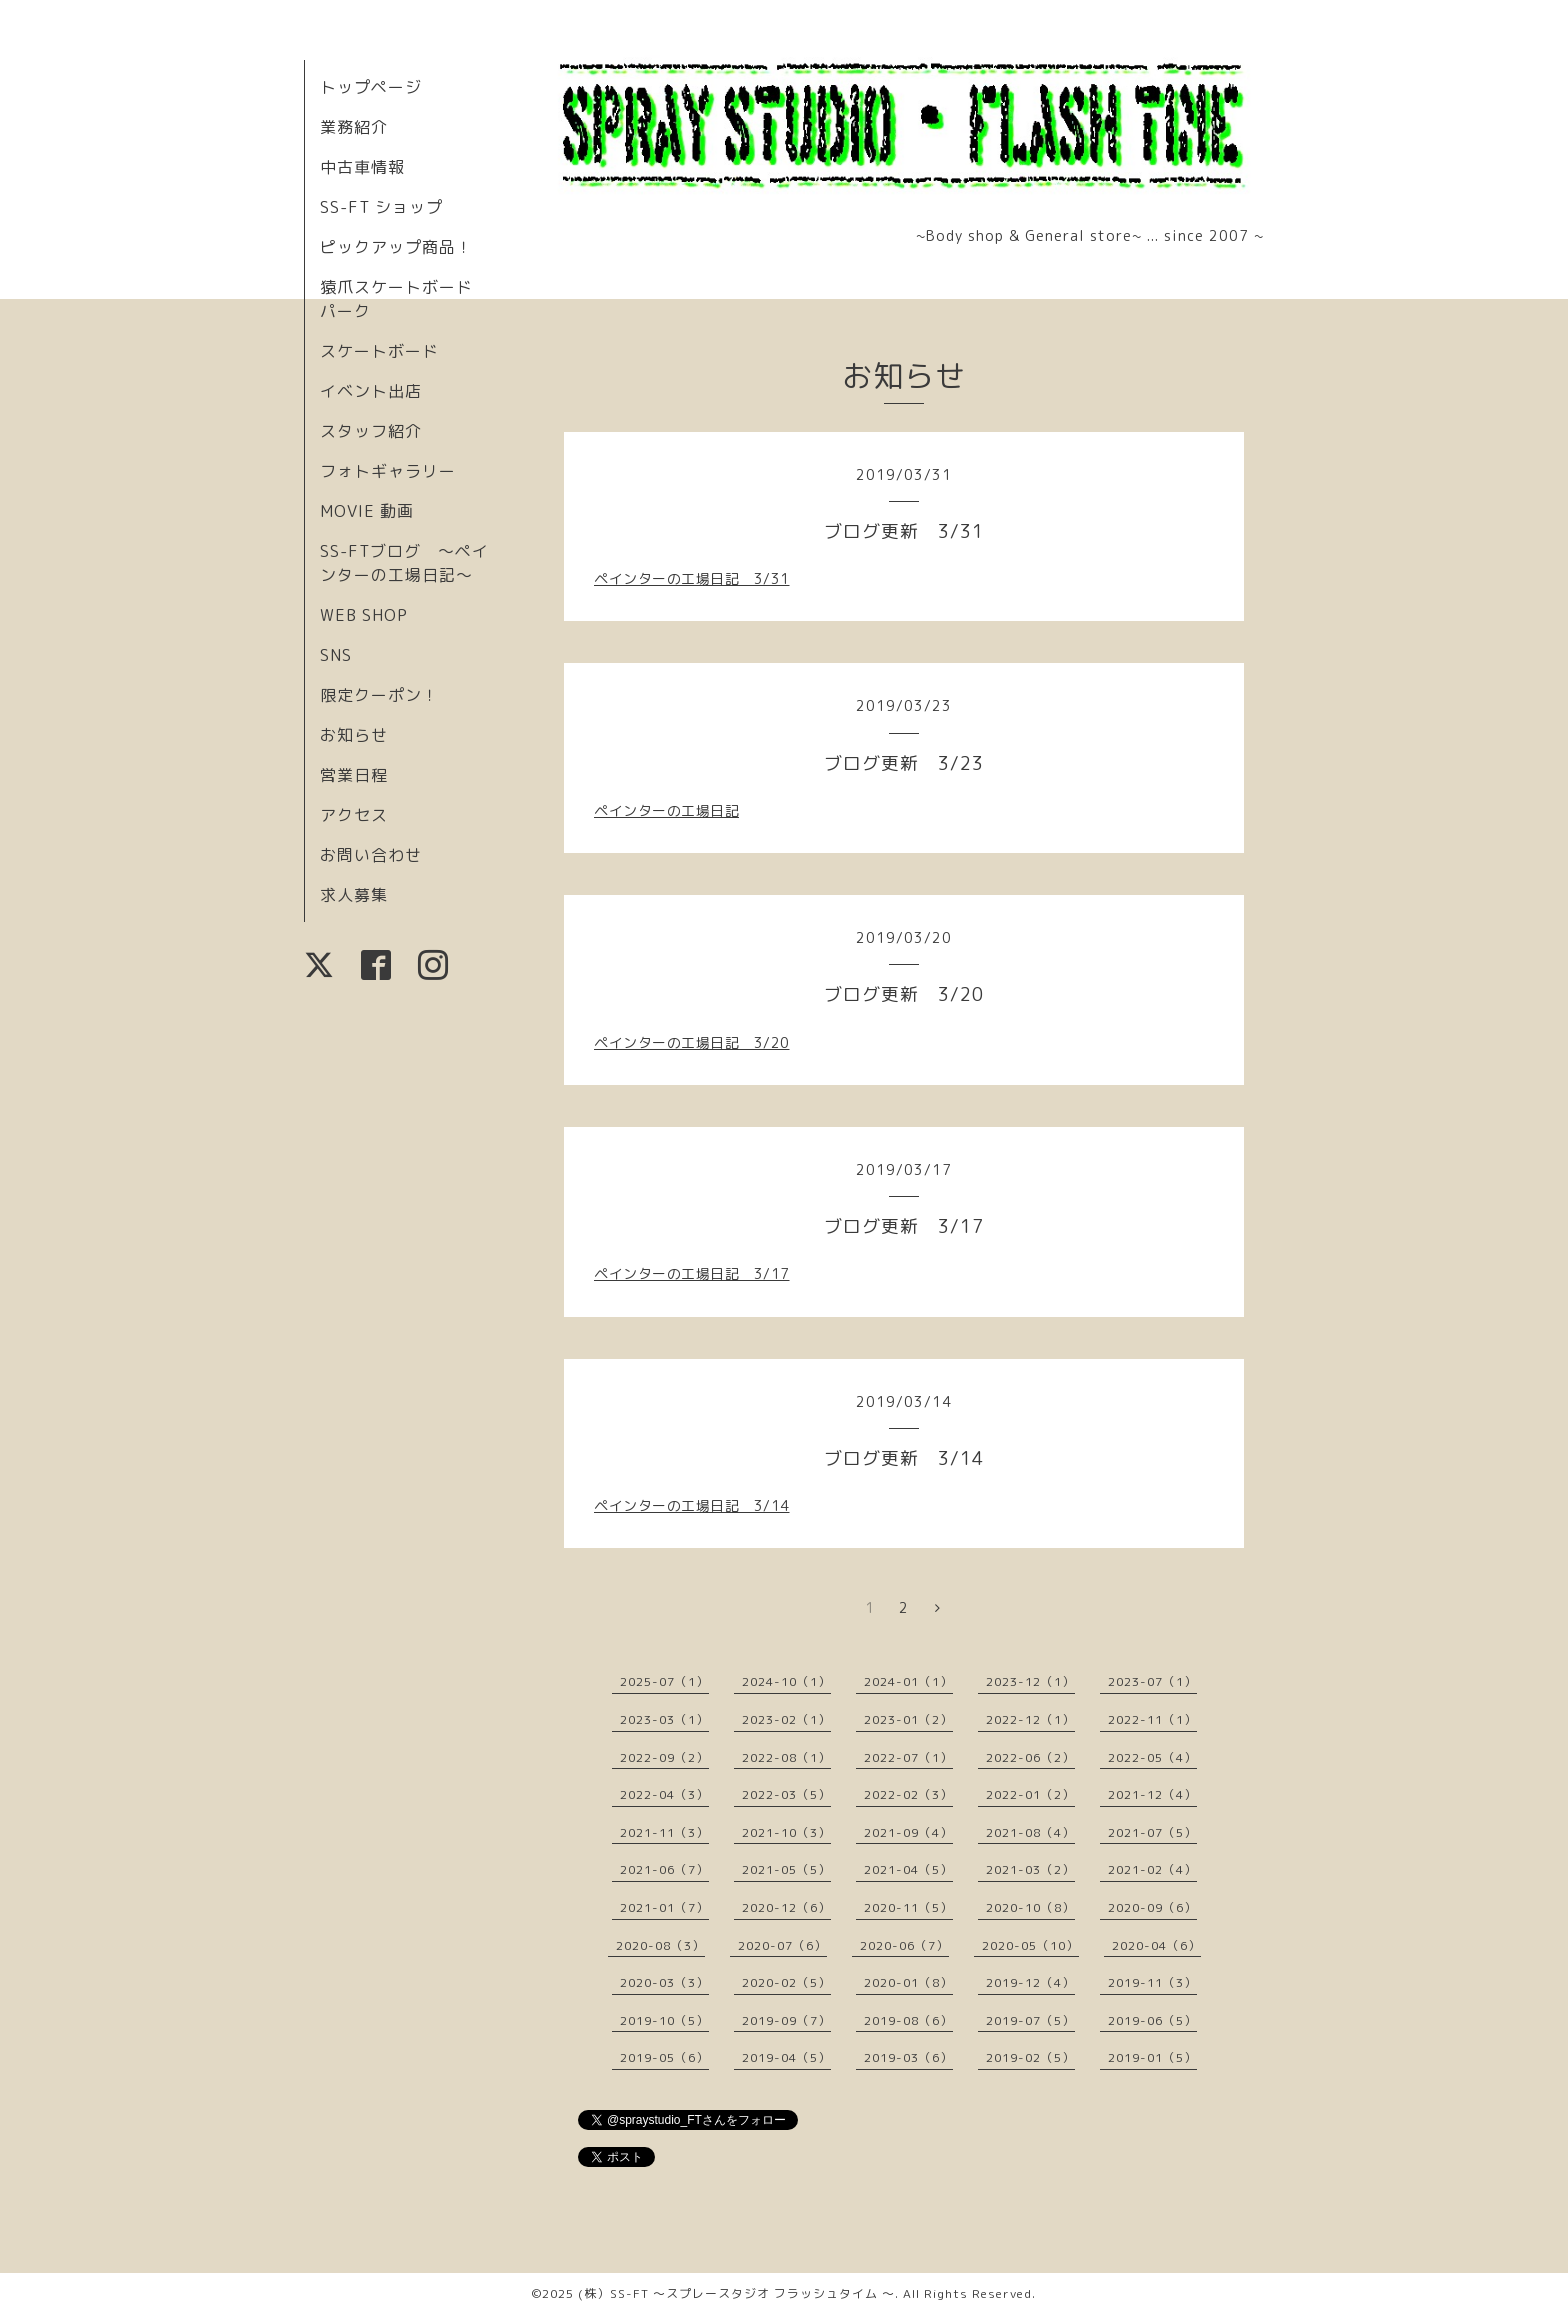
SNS (336, 655)
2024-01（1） (908, 1681)
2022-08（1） (786, 1757)
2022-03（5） (786, 1794)
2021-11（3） (664, 1832)
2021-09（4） (908, 1832)
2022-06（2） (1030, 1757)
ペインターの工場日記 (666, 810)
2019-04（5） (786, 2057)
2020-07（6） (782, 1945)
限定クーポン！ (379, 695)
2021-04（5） (908, 1869)
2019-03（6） (908, 2057)
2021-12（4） (1152, 1794)
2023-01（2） (908, 1719)
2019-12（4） (1030, 1982)
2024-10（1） (786, 1681)
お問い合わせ (371, 855)
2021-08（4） (1030, 1832)
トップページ (371, 87)
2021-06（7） (664, 1869)
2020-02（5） (786, 1982)
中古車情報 (362, 167)
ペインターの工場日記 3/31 (692, 578)
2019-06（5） (1152, 2020)
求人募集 (354, 895)
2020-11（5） (908, 1907)
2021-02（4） (1152, 1869)
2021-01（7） (664, 1907)
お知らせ (354, 735)
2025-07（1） (664, 1681)
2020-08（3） (660, 1945)
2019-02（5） (1030, 2057)
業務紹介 (354, 127)
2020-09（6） (1152, 1907)
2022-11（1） (1152, 1719)
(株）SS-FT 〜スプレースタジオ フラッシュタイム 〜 (736, 2293)
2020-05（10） (1030, 1945)
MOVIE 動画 (367, 511)
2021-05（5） (786, 1869)
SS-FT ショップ (381, 207)
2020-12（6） (786, 1907)
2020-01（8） (908, 1982)
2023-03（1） (664, 1719)
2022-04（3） (664, 1794)
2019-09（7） (786, 2020)
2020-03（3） (664, 1982)
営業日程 (354, 775)
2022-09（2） (664, 1757)
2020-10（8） (1030, 1907)
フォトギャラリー (388, 471)
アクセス (354, 815)
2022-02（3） (908, 1794)
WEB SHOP (364, 615)
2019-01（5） (1152, 2057)
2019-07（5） (1030, 2020)
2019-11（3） (1152, 1982)
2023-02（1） (786, 1719)
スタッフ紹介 (371, 431)
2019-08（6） (908, 2020)
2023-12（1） (1030, 1681)
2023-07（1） (1152, 1681)
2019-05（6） (664, 2057)
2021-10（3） (786, 1832)
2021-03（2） (1030, 1869)
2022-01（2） (1030, 1794)
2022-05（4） (1152, 1757)
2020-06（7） (904, 1945)
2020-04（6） (1156, 1945)
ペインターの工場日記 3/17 (692, 1273)
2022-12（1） (1030, 1719)
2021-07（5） (1152, 1832)
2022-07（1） (908, 1757)
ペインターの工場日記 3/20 (692, 1042)
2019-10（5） (664, 2020)
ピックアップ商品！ (396, 247)
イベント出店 (371, 391)
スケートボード (379, 351)
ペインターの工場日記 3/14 (692, 1505)
